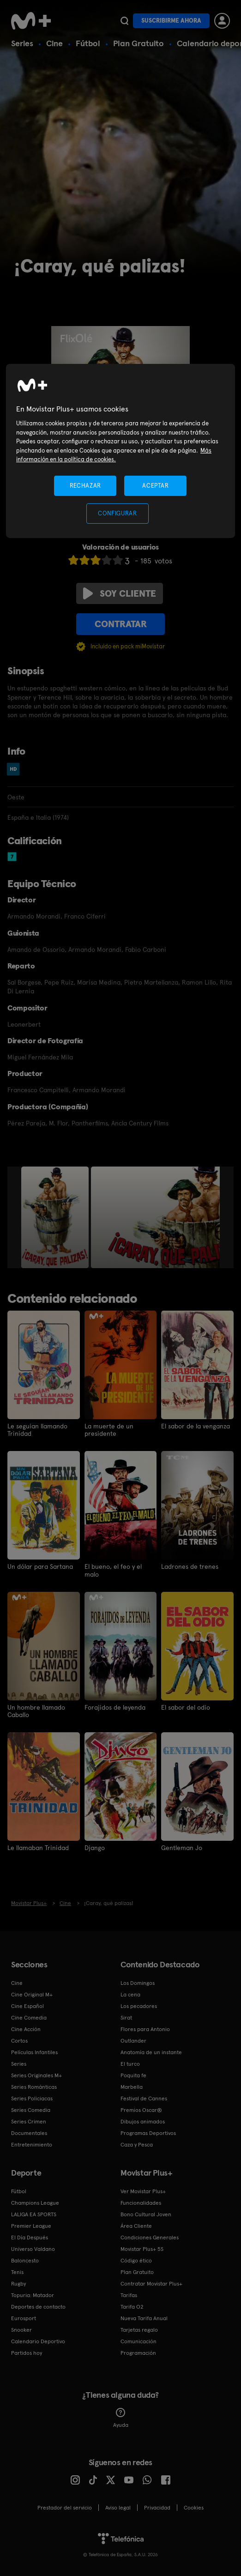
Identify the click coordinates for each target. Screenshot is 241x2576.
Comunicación (138, 2341)
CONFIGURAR (117, 513)
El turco (130, 2063)
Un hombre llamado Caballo (36, 1710)
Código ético (136, 2260)
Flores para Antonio (145, 2029)
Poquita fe (133, 2075)
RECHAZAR (85, 485)
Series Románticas (34, 2086)
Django (94, 1847)
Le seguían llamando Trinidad (37, 1429)
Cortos (19, 2040)
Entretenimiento (31, 2144)
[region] (120, 451)
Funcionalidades (140, 2202)
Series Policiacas (32, 2098)
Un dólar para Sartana (40, 1566)
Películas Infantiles (34, 2052)
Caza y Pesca (136, 2144)
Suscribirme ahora (171, 20)
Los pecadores (138, 2005)
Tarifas (128, 2295)
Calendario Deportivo (38, 2341)
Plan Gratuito (138, 43)
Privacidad (157, 2507)
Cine (54, 43)
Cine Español (27, 2005)
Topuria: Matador (32, 2295)
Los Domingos (137, 1982)
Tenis (17, 2271)
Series (22, 43)
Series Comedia (30, 2109)
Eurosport (23, 2318)
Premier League (31, 2225)
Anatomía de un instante (151, 2052)
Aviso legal (118, 2507)
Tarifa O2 (132, 2306)
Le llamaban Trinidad (38, 1847)
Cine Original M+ (32, 1994)
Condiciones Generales (149, 2237)
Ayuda (120, 2417)
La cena (130, 1994)
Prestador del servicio (64, 2507)
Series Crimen (28, 2121)
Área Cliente (136, 2225)
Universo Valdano (33, 2248)
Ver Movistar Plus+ (143, 2191)
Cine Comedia (29, 2017)
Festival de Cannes (143, 2098)
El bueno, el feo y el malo (113, 1570)
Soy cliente (119, 593)
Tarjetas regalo (139, 2329)
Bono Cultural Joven (145, 2214)
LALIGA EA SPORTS (33, 2214)
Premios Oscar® (141, 2109)
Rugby (18, 2283)
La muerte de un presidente (108, 1429)
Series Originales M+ (36, 2075)
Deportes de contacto (38, 2306)
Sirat (126, 2017)
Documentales (29, 2132)
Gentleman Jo (181, 1847)
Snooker (21, 2329)
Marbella (131, 2086)
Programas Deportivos (148, 2132)
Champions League (35, 2202)
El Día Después (29, 2237)
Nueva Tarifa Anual (144, 2318)
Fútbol (88, 43)
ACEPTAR (155, 485)
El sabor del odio (185, 1707)
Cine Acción (26, 2029)
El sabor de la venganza (195, 1426)
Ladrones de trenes (189, 1566)
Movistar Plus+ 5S (141, 2248)
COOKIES (194, 2507)
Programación (138, 2352)
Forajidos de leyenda (114, 1707)
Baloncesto (25, 2260)
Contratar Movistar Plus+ (151, 2283)
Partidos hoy (26, 2352)
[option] (56, 1217)
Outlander (133, 2040)
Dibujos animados (142, 2121)
